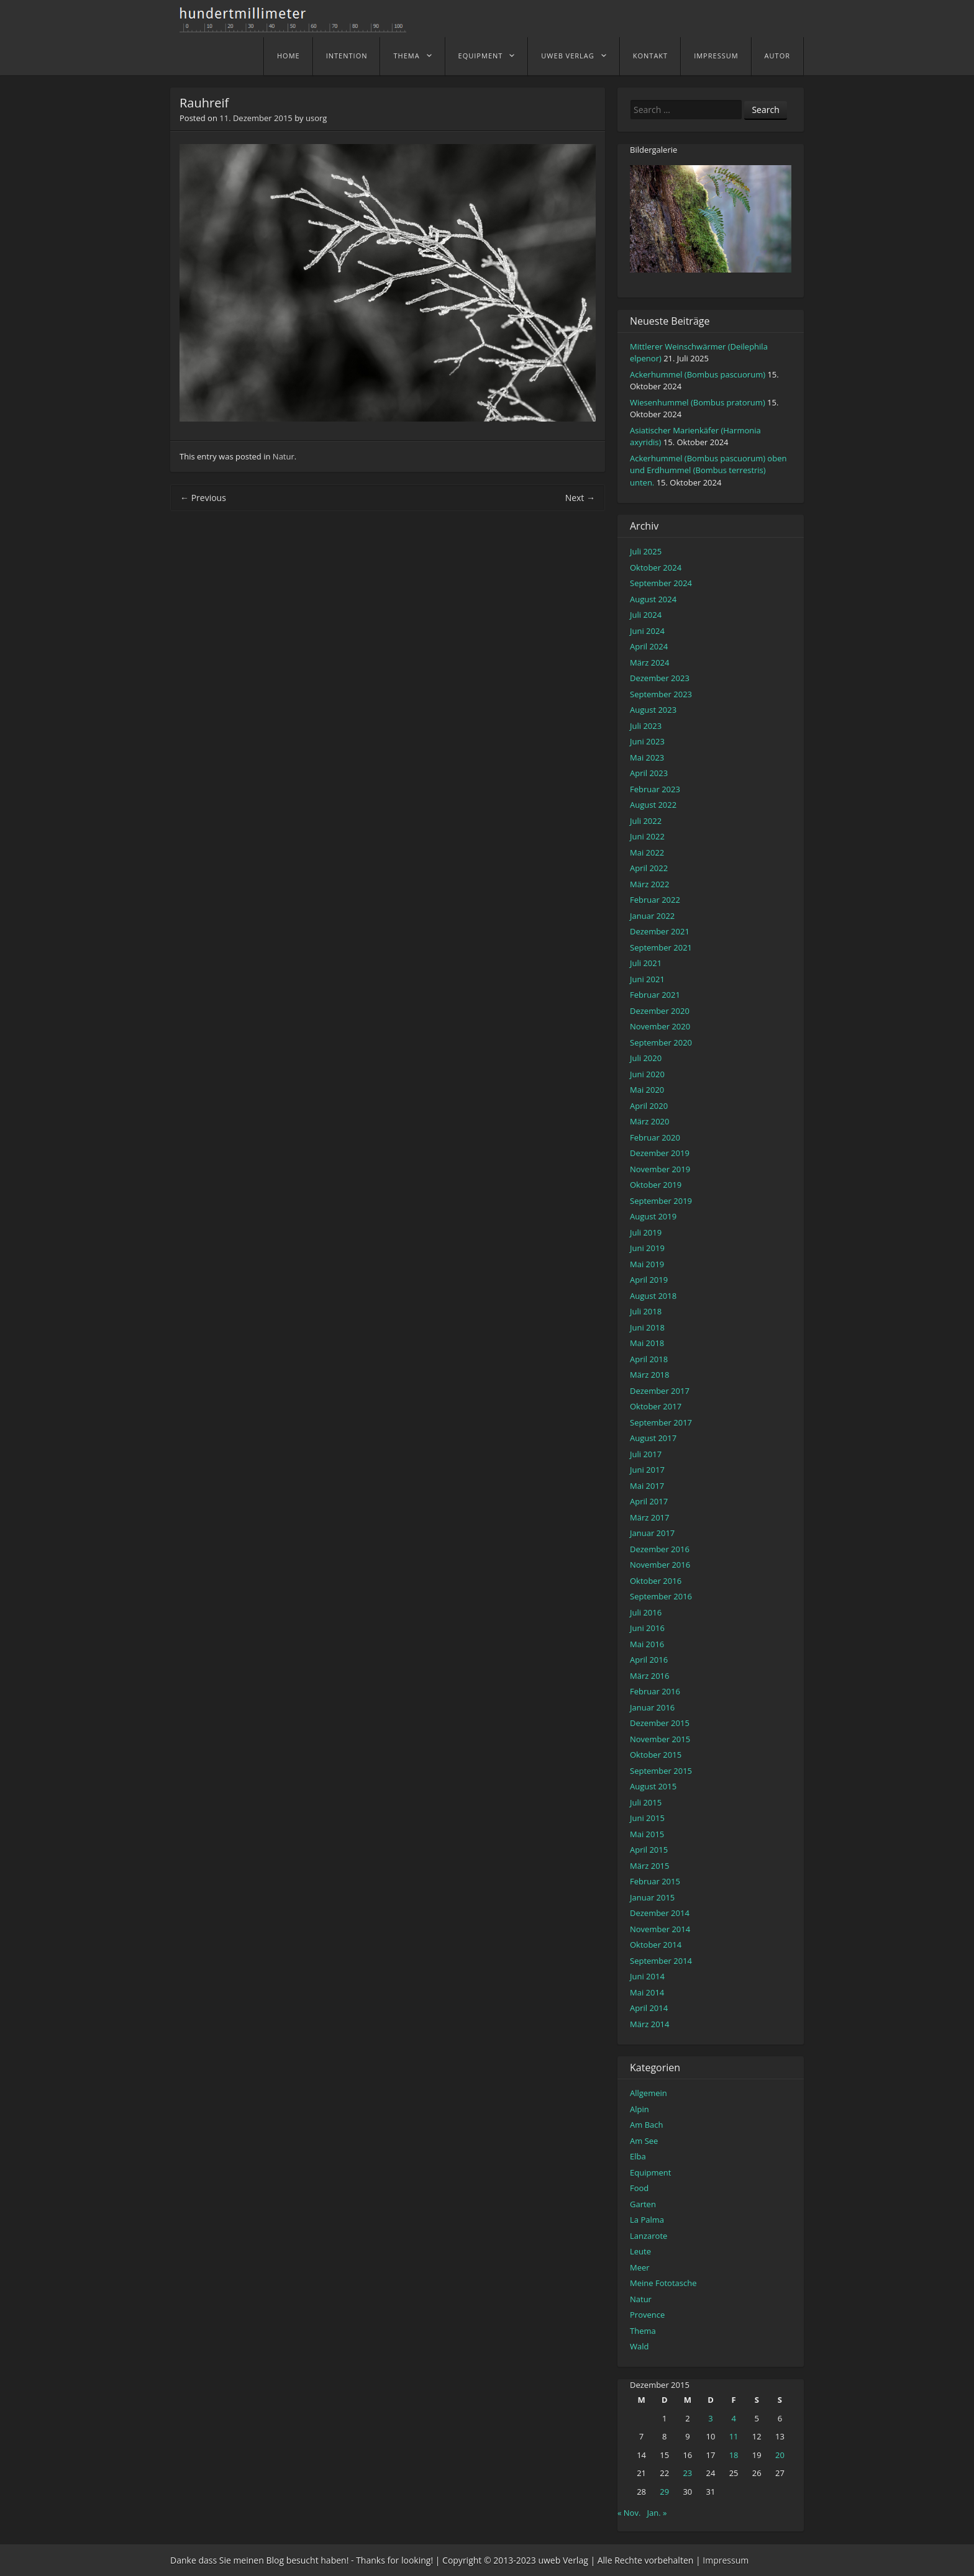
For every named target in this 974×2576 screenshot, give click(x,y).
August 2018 (653, 1295)
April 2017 (649, 1501)
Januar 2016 (652, 1707)
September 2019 (661, 1200)
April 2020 (649, 1105)
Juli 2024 (646, 614)
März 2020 (649, 1121)
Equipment (480, 55)
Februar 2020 (655, 1137)
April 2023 (649, 773)
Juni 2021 (647, 979)
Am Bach (646, 2124)
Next (580, 498)
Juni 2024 (647, 630)
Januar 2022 (652, 915)
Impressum (716, 55)
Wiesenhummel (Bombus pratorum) (697, 402)
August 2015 (653, 1786)
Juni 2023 (647, 741)
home (288, 55)
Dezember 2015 (660, 1723)
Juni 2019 (647, 1248)
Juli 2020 (646, 1058)
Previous (203, 498)
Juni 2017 (647, 1469)
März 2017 (649, 1517)
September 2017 (661, 1422)
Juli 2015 (646, 1802)
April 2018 (649, 1359)
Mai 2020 (647, 1089)
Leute (640, 2251)
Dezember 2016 (660, 1549)
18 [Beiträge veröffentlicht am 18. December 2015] (734, 2455)
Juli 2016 (646, 1612)
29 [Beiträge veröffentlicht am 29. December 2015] (664, 2491)
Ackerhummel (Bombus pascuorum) (697, 374)
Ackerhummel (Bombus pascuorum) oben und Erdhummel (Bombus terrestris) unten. (708, 470)
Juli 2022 (646, 820)
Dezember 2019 (660, 1153)
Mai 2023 (647, 757)
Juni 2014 (647, 1976)
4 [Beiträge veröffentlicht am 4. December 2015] (733, 2418)
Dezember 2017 (660, 1390)
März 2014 (649, 2024)
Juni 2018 (647, 1327)
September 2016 (661, 1596)
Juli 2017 (646, 1454)
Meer (640, 2267)
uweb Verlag (567, 55)
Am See (644, 2140)
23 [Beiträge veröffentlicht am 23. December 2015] (687, 2473)
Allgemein (648, 2093)
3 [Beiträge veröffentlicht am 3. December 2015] (710, 2418)
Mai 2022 (647, 852)
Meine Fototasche (663, 2283)
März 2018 (649, 1374)
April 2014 (649, 2007)
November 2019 (660, 1169)
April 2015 (649, 1849)
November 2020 (660, 1026)
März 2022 (649, 884)
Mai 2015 (647, 1834)
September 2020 (661, 1042)
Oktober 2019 (655, 1184)
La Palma (647, 2219)
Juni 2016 (647, 1628)
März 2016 (649, 1675)
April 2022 (649, 868)
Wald (639, 2346)
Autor (777, 55)
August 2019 (653, 1216)
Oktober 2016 (655, 1580)
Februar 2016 (655, 1691)
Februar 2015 (655, 1881)
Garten (643, 2204)
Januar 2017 (652, 1533)
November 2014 (660, 1929)
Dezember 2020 (660, 1010)
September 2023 (661, 694)
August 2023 (653, 709)
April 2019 (649, 1279)
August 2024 (653, 599)
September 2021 (661, 947)
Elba (638, 2156)
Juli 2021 (646, 963)
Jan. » (657, 2512)
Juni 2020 (647, 1074)
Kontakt (650, 55)
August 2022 (653, 804)
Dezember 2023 (660, 678)
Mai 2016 (647, 1644)
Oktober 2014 (655, 1944)
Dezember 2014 (660, 1912)
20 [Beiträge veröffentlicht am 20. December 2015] (780, 2455)
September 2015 (661, 1770)
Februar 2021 (655, 994)
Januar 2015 (652, 1897)
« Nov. (628, 2512)
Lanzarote (648, 2235)
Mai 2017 (647, 1485)
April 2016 (649, 1659)
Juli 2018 (646, 1311)
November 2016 (660, 1564)
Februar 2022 (655, 899)
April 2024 (649, 646)
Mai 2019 (647, 1264)
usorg (316, 118)
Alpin (639, 2109)
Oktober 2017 (655, 1406)
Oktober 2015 (655, 1754)
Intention (347, 55)
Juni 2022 (647, 836)
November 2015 (660, 1739)
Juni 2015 (647, 1818)
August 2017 (653, 1438)
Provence (647, 2314)
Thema (406, 55)
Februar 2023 (655, 789)
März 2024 (649, 662)
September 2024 (661, 583)
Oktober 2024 (655, 567)
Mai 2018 (647, 1343)
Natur (283, 456)
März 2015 (649, 1865)
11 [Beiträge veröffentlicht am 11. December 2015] (734, 2436)
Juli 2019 (646, 1232)
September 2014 (661, 1960)
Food (639, 2188)
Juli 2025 (646, 551)
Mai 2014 (647, 1992)
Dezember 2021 (660, 931)
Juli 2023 (646, 725)
